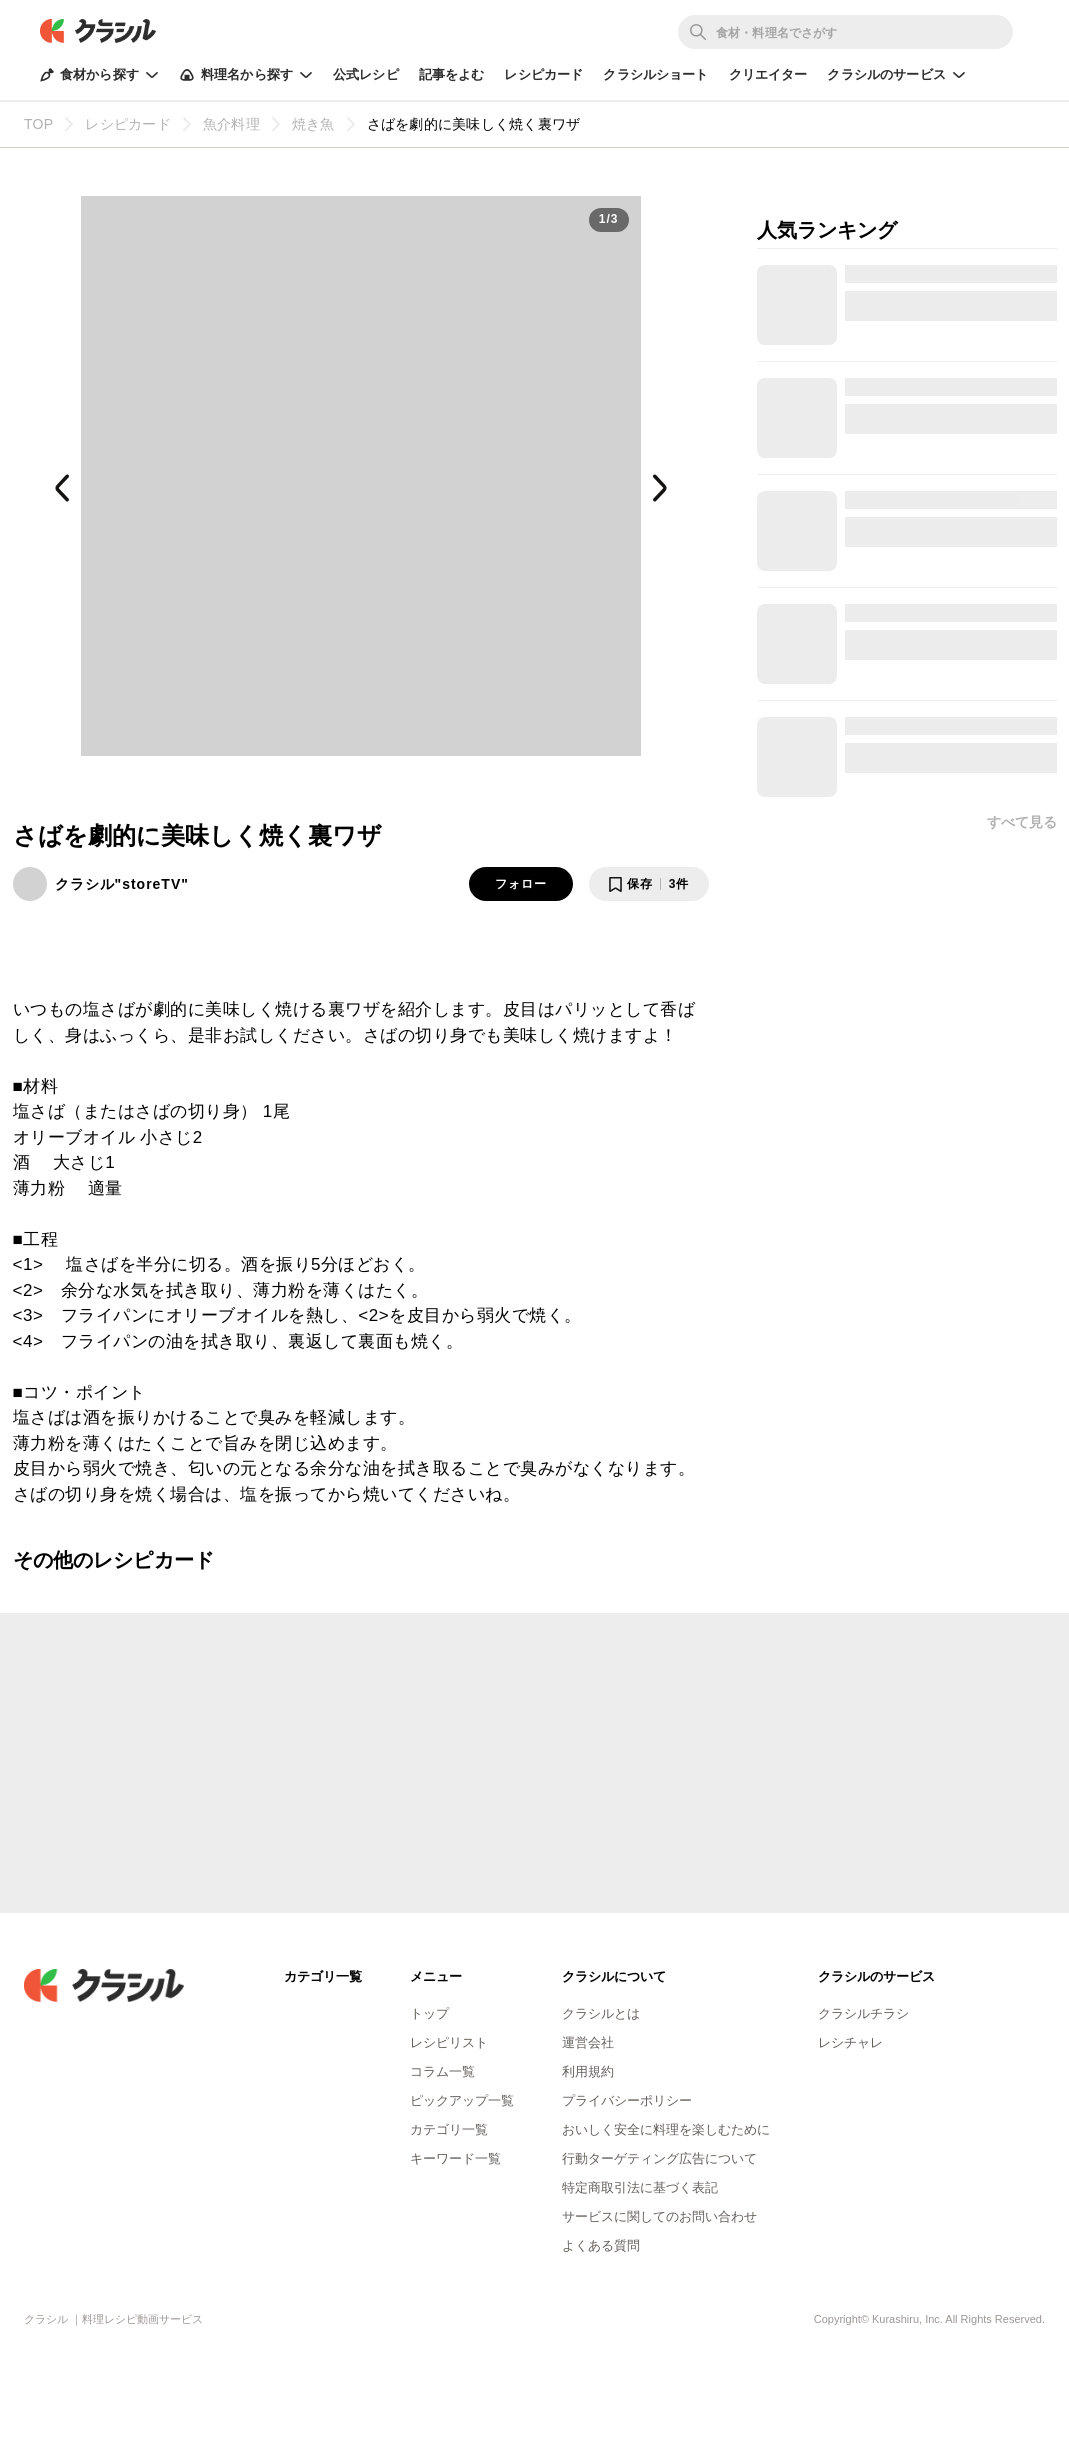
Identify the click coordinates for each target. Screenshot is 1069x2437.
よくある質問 (601, 2245)
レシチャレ (850, 2042)
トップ (429, 2013)
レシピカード (543, 74)
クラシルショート (655, 74)
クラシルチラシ (863, 2013)
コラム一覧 (442, 2071)
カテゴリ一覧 (449, 2129)
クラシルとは (601, 2013)
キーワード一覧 (455, 2158)
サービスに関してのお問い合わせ (659, 2216)
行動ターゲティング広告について (659, 2158)
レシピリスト (449, 2042)
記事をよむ (452, 74)
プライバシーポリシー (627, 2100)
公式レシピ (366, 74)
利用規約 (588, 2071)
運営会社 (588, 2042)
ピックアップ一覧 (462, 2100)
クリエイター (768, 74)
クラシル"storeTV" (122, 884)
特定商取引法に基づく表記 (640, 2187)
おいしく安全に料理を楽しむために (666, 2129)
